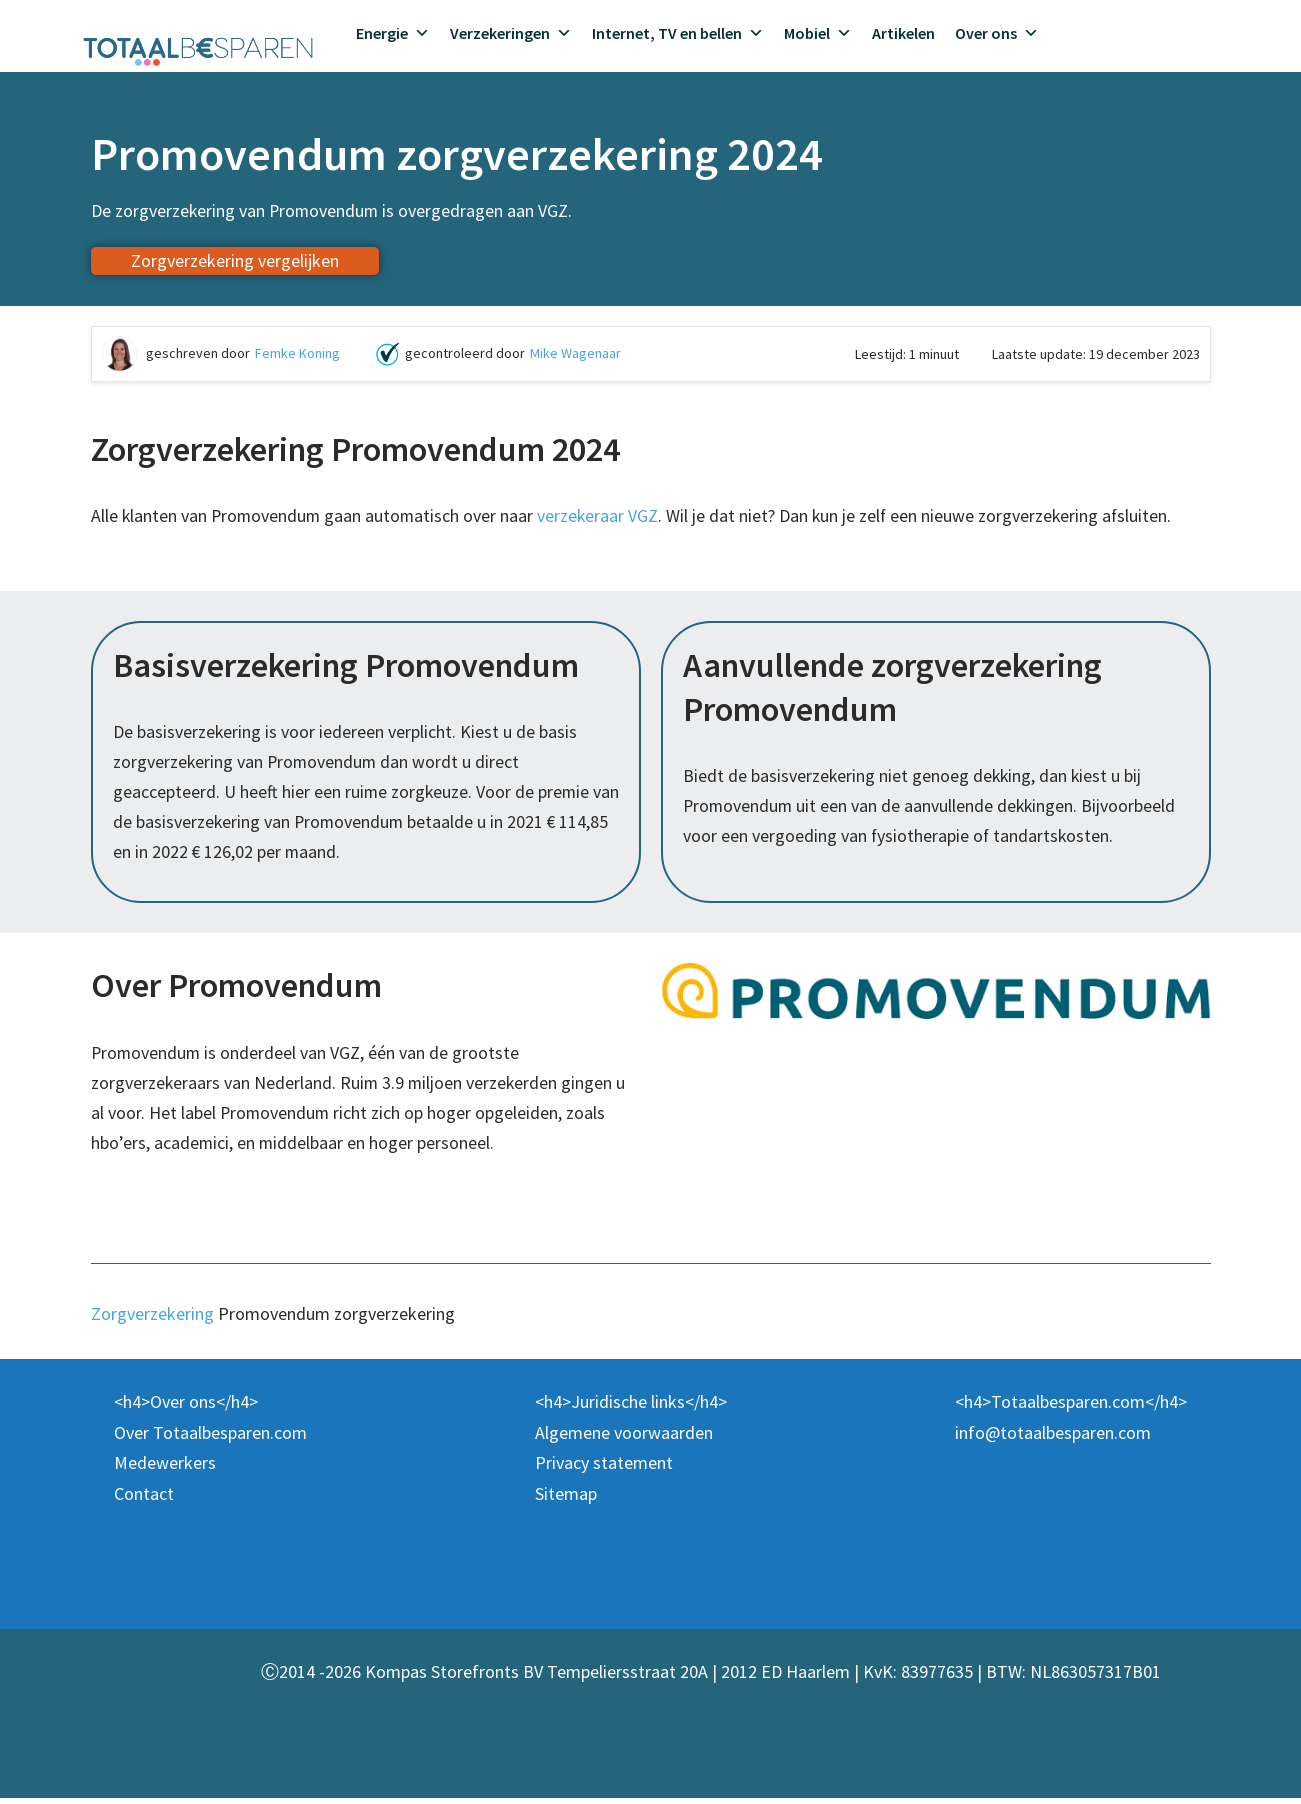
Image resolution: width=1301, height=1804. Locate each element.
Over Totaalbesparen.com (210, 1438)
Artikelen (903, 33)
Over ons (997, 33)
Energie (393, 33)
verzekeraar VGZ (603, 516)
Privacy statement (604, 1468)
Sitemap (566, 1499)
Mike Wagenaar (575, 354)
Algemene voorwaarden (624, 1438)
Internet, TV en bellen (678, 33)
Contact (144, 1499)
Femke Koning (297, 354)
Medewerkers (165, 1468)
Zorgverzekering (152, 1318)
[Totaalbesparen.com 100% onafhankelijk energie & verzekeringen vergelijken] (198, 49)
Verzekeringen (511, 33)
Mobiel (818, 33)
